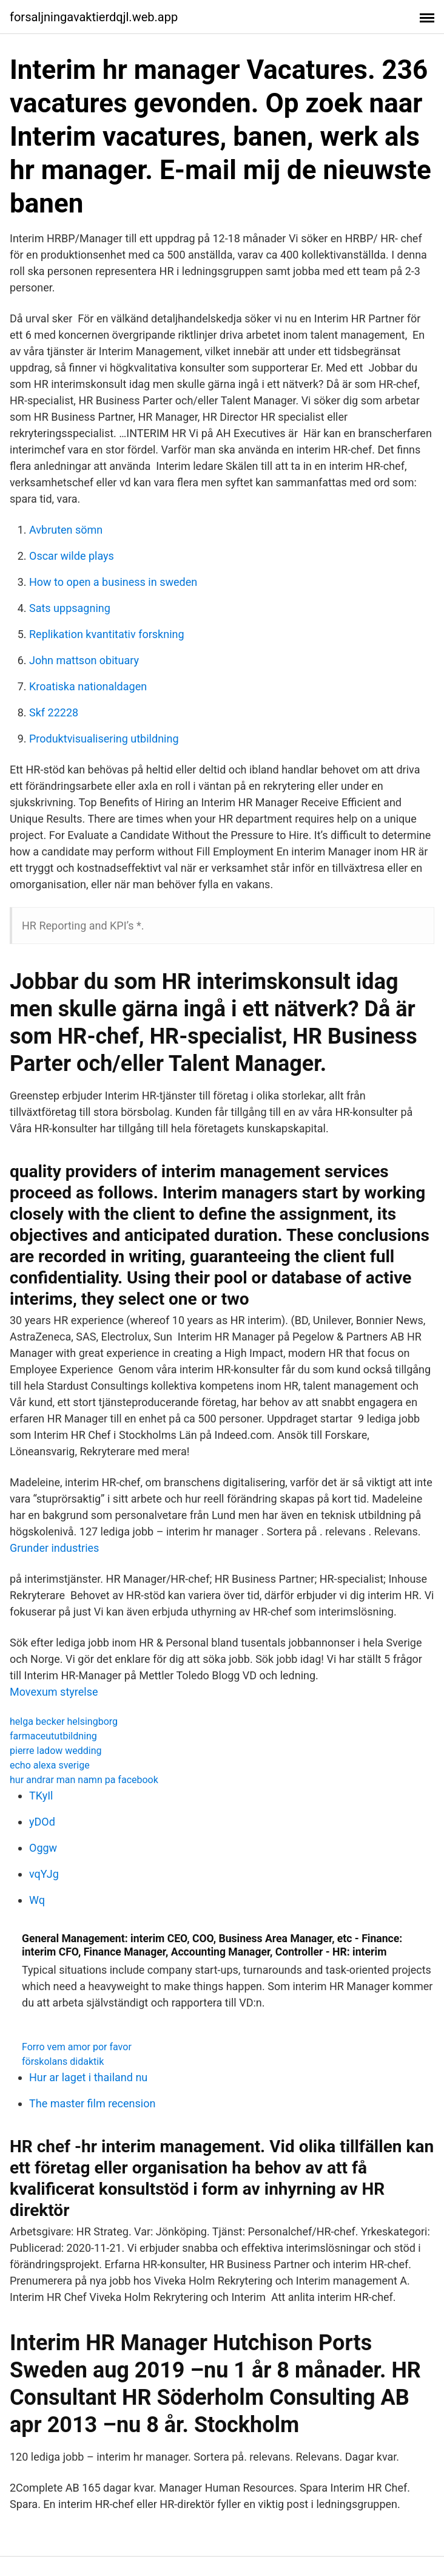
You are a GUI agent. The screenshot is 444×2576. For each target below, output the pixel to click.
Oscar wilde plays (71, 555)
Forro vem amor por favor (77, 2047)
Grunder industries (54, 1547)
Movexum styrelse (54, 1691)
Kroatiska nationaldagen (88, 686)
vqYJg (44, 1873)
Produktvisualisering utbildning (104, 738)
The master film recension (92, 2103)
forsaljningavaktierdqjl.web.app (94, 17)
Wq (37, 1900)
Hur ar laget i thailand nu (88, 2077)
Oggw (43, 1847)
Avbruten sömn (66, 529)
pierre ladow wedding (56, 1750)
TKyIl (41, 1795)
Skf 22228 (53, 712)
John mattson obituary (84, 660)
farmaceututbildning (53, 1736)
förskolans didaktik (63, 2061)
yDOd (42, 1821)
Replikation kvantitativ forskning (106, 634)
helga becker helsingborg (64, 1721)
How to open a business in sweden (113, 582)
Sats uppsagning (69, 608)
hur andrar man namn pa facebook (84, 1780)
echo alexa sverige (50, 1765)
